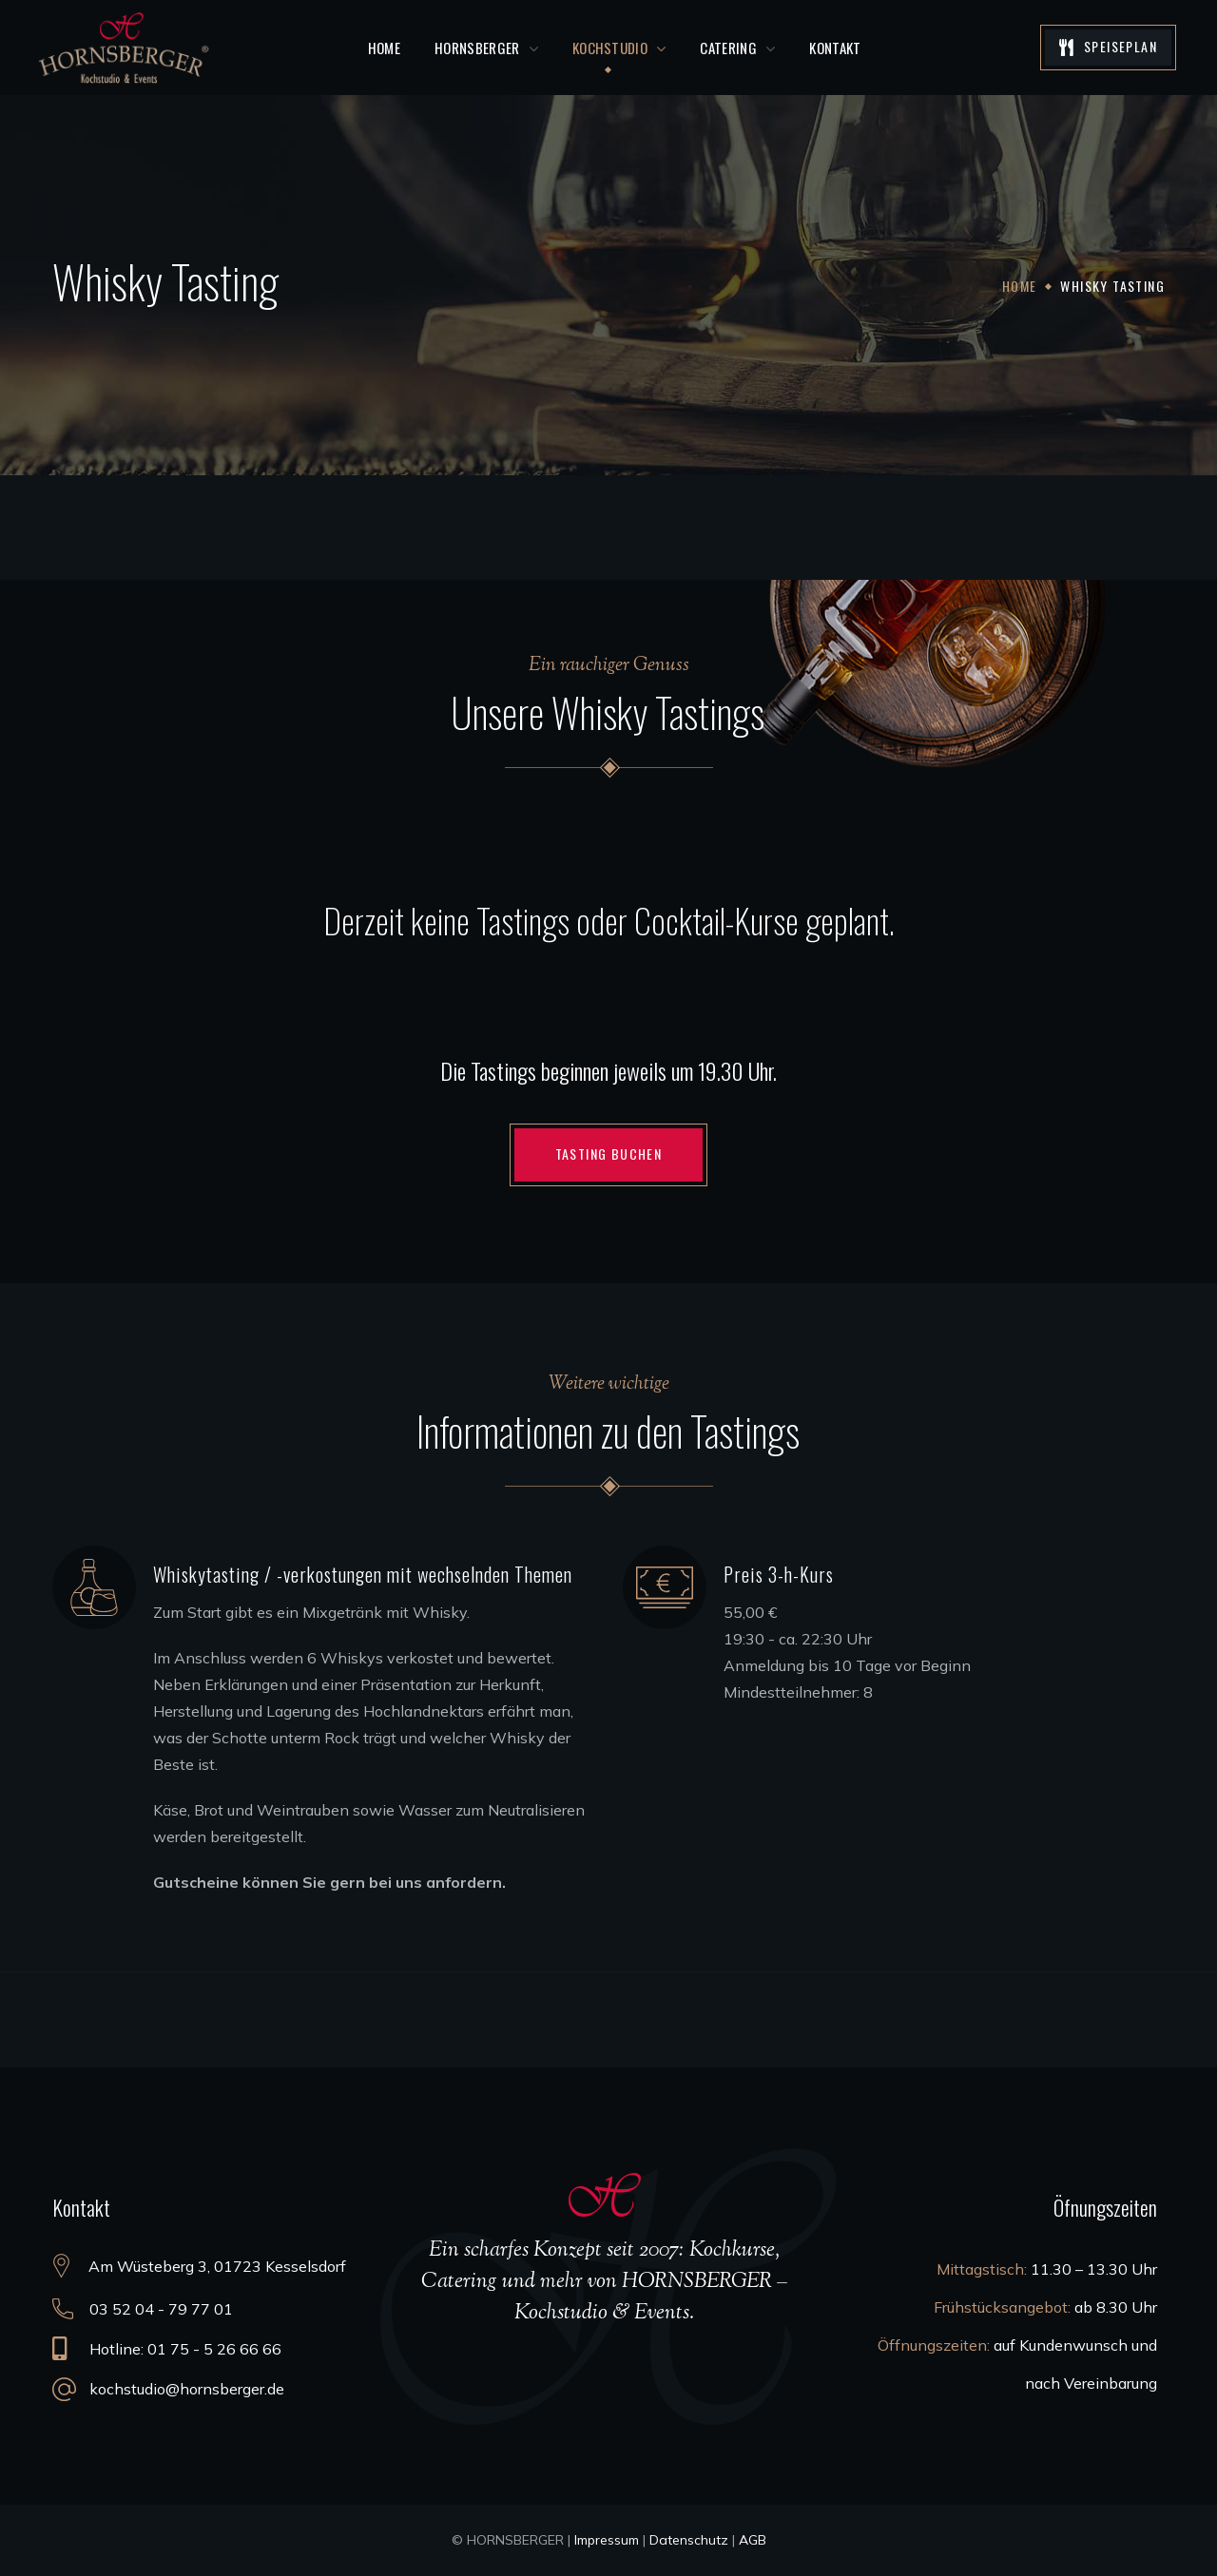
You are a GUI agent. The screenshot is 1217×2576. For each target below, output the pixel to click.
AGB (752, 2539)
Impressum (606, 2539)
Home (1019, 286)
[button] (1108, 47)
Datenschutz (688, 2539)
